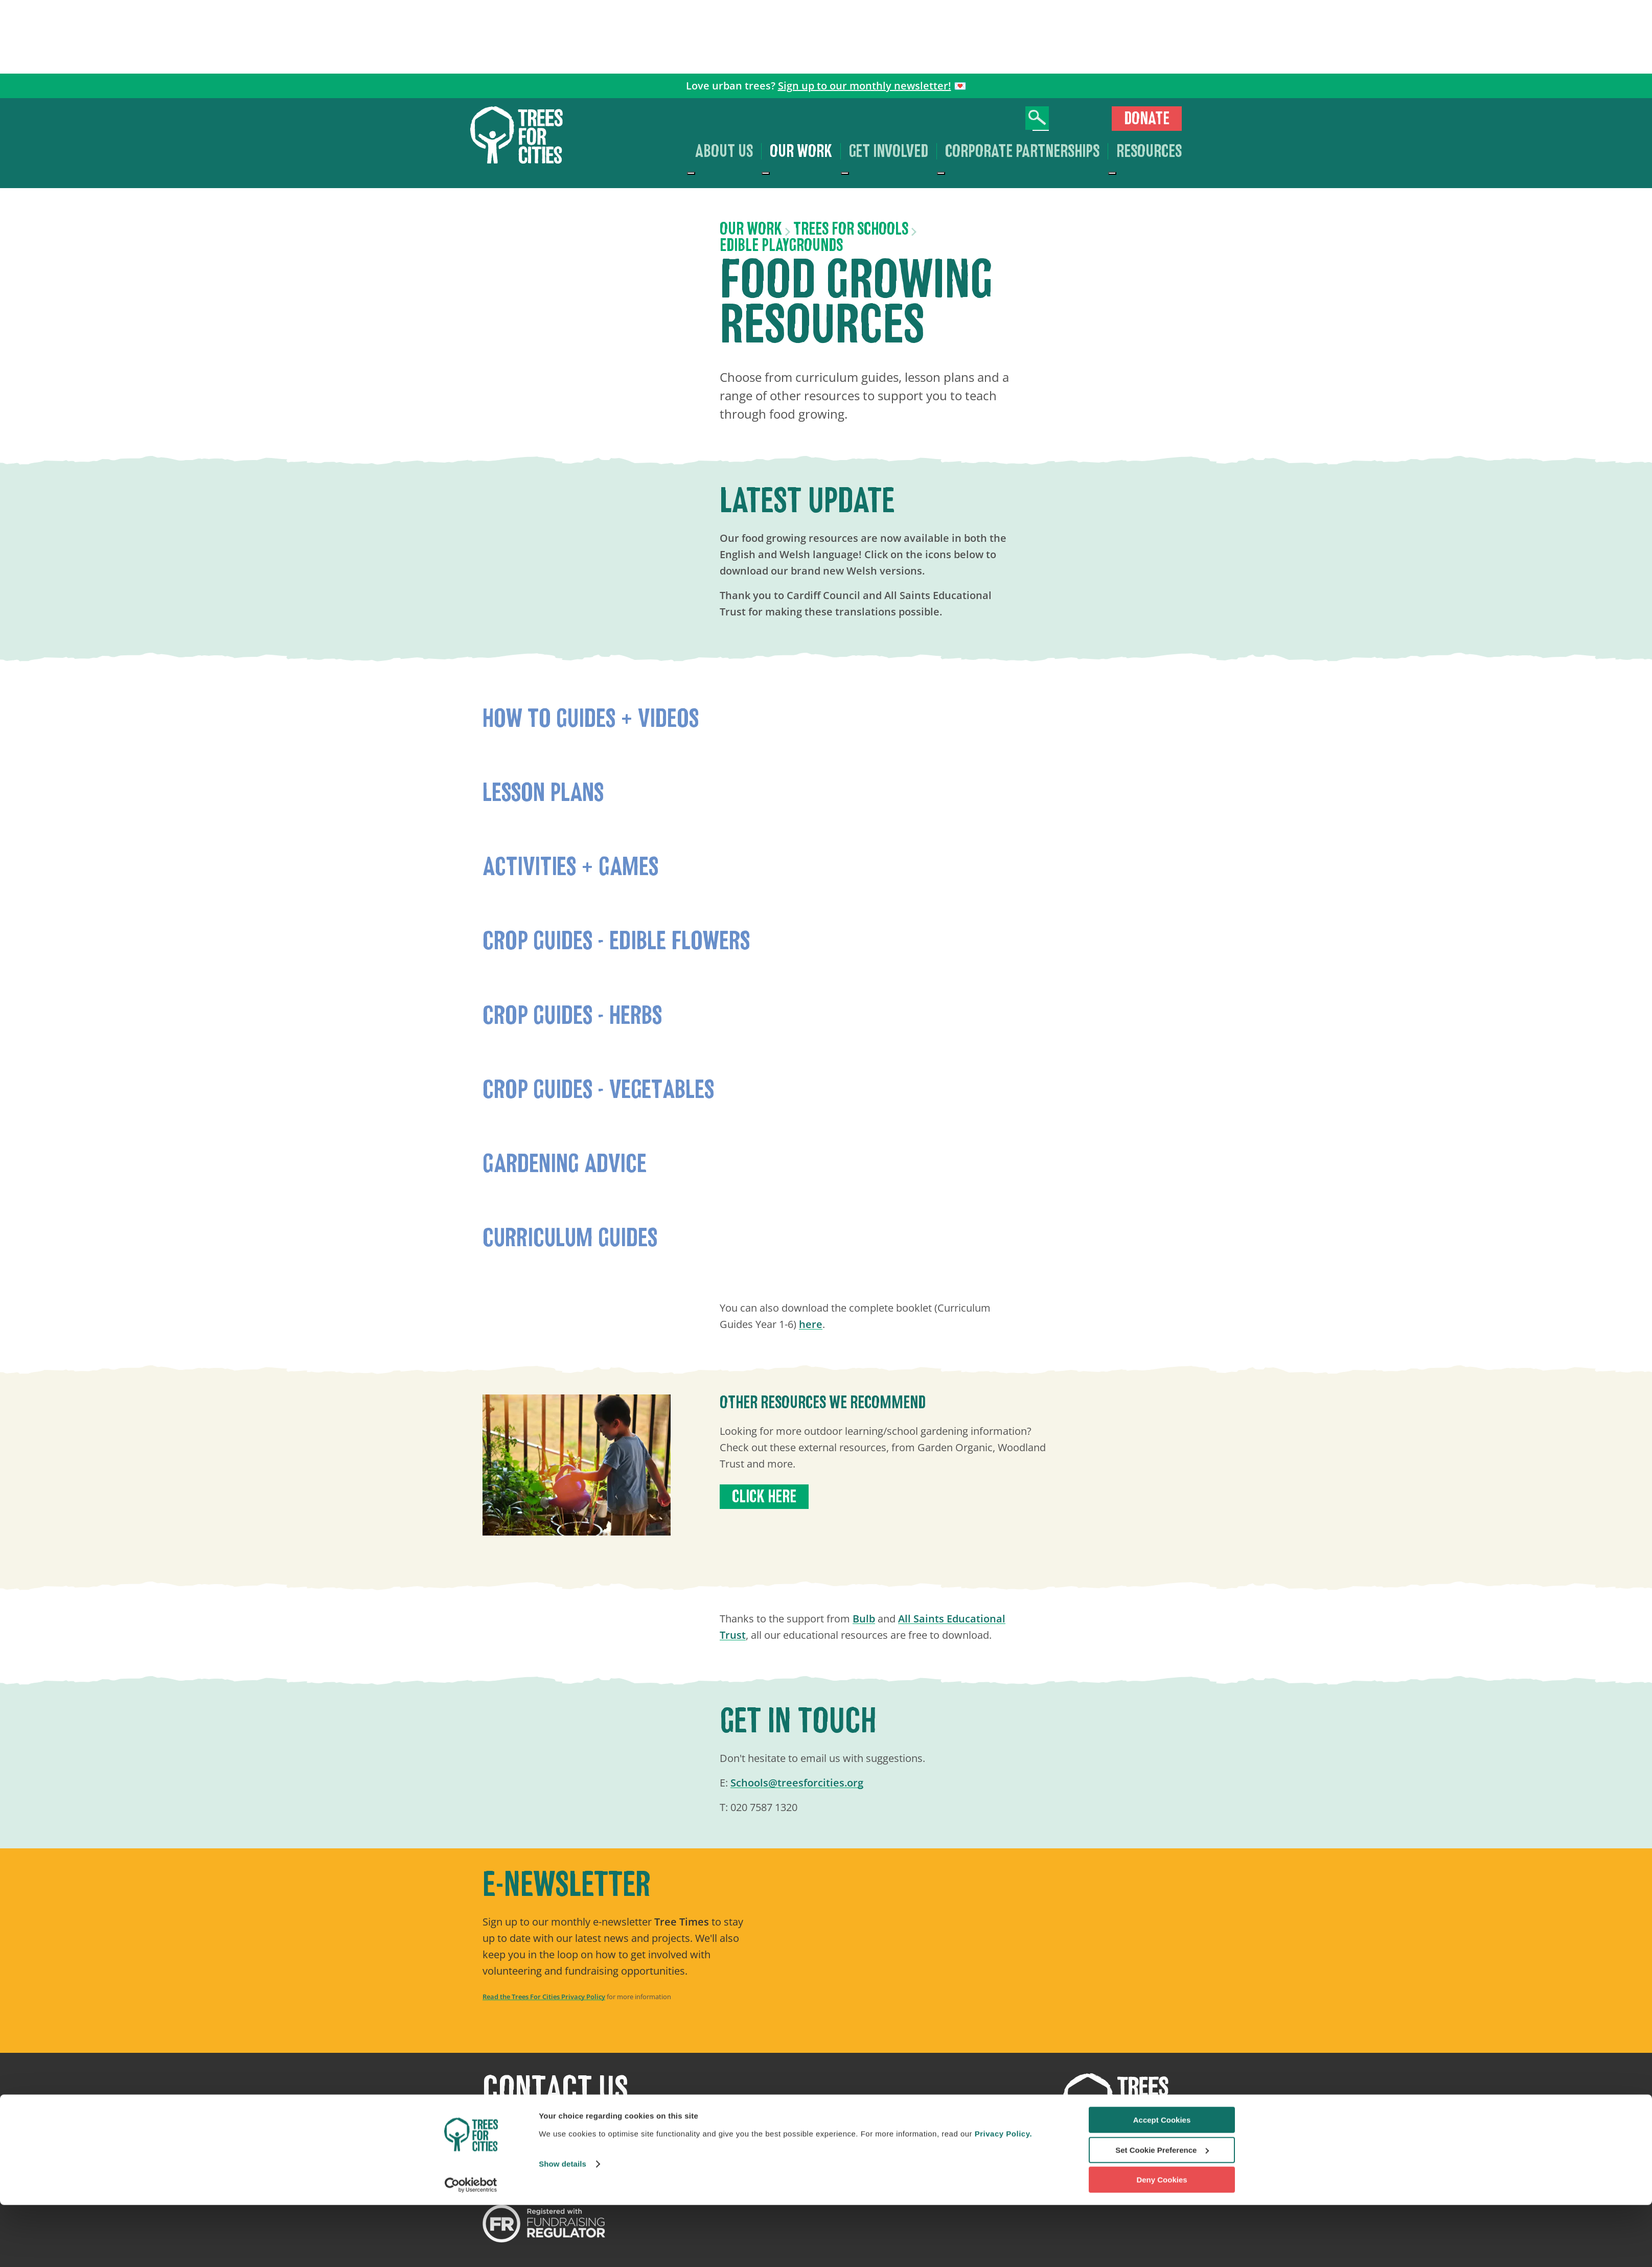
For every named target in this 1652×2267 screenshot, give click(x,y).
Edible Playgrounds (781, 245)
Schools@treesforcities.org (796, 1783)
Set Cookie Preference (1162, 2212)
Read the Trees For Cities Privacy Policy (544, 1996)
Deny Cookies (1161, 2241)
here (810, 1324)
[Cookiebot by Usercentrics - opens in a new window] (471, 2247)
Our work (801, 151)
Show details (562, 2226)
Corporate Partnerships (1022, 151)
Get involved (888, 151)
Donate (1146, 118)
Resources (1149, 151)
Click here (764, 1496)
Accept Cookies (1162, 2182)
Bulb (864, 1618)
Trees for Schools (850, 229)
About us (724, 151)
